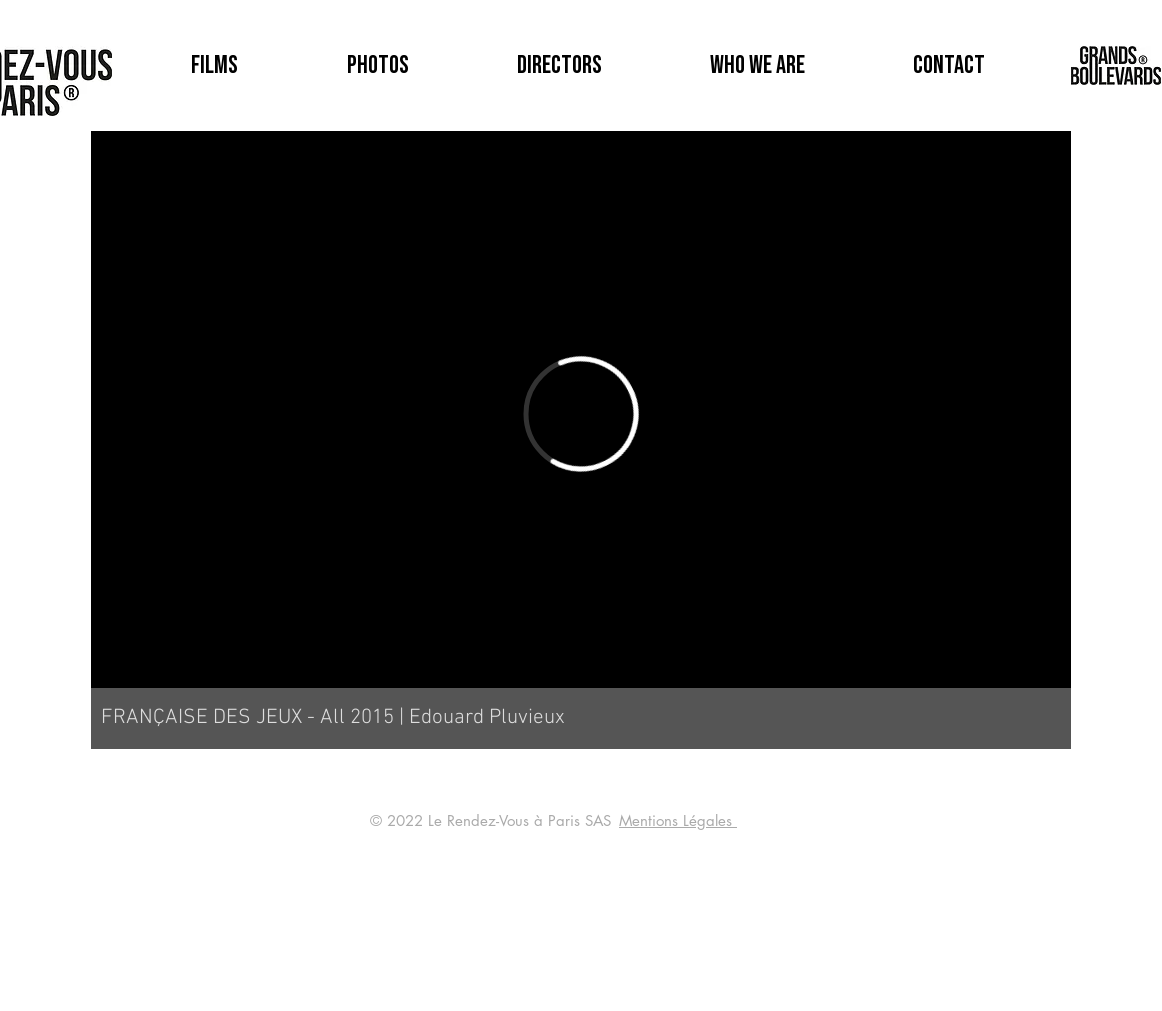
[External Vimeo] (581, 414)
